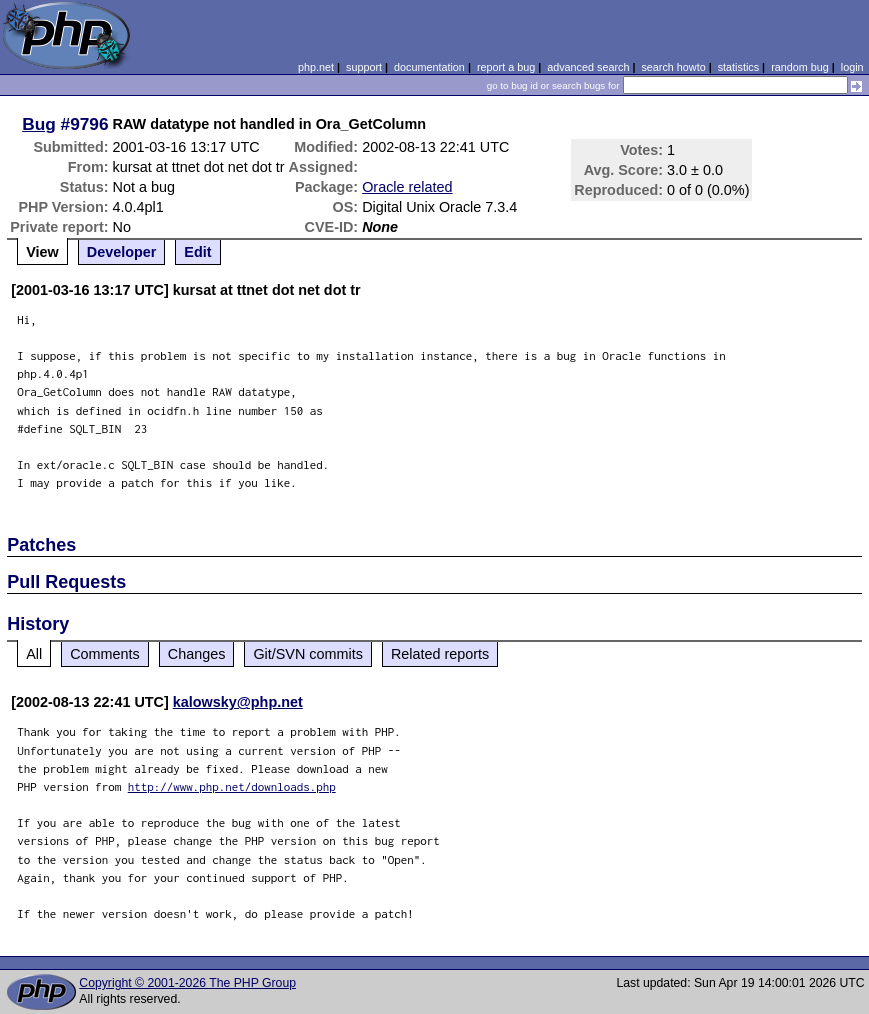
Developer (122, 252)
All (34, 654)
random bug (800, 67)
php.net (316, 67)
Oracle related (407, 187)
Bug (39, 124)
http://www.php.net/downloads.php (232, 786)
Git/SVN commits (308, 654)
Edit (197, 252)
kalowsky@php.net (238, 702)
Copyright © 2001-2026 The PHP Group (187, 983)
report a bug (506, 67)
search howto (673, 67)
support (364, 67)
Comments (105, 654)
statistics (738, 67)
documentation (429, 67)
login (852, 67)
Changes (197, 654)
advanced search (588, 67)
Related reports (440, 654)
